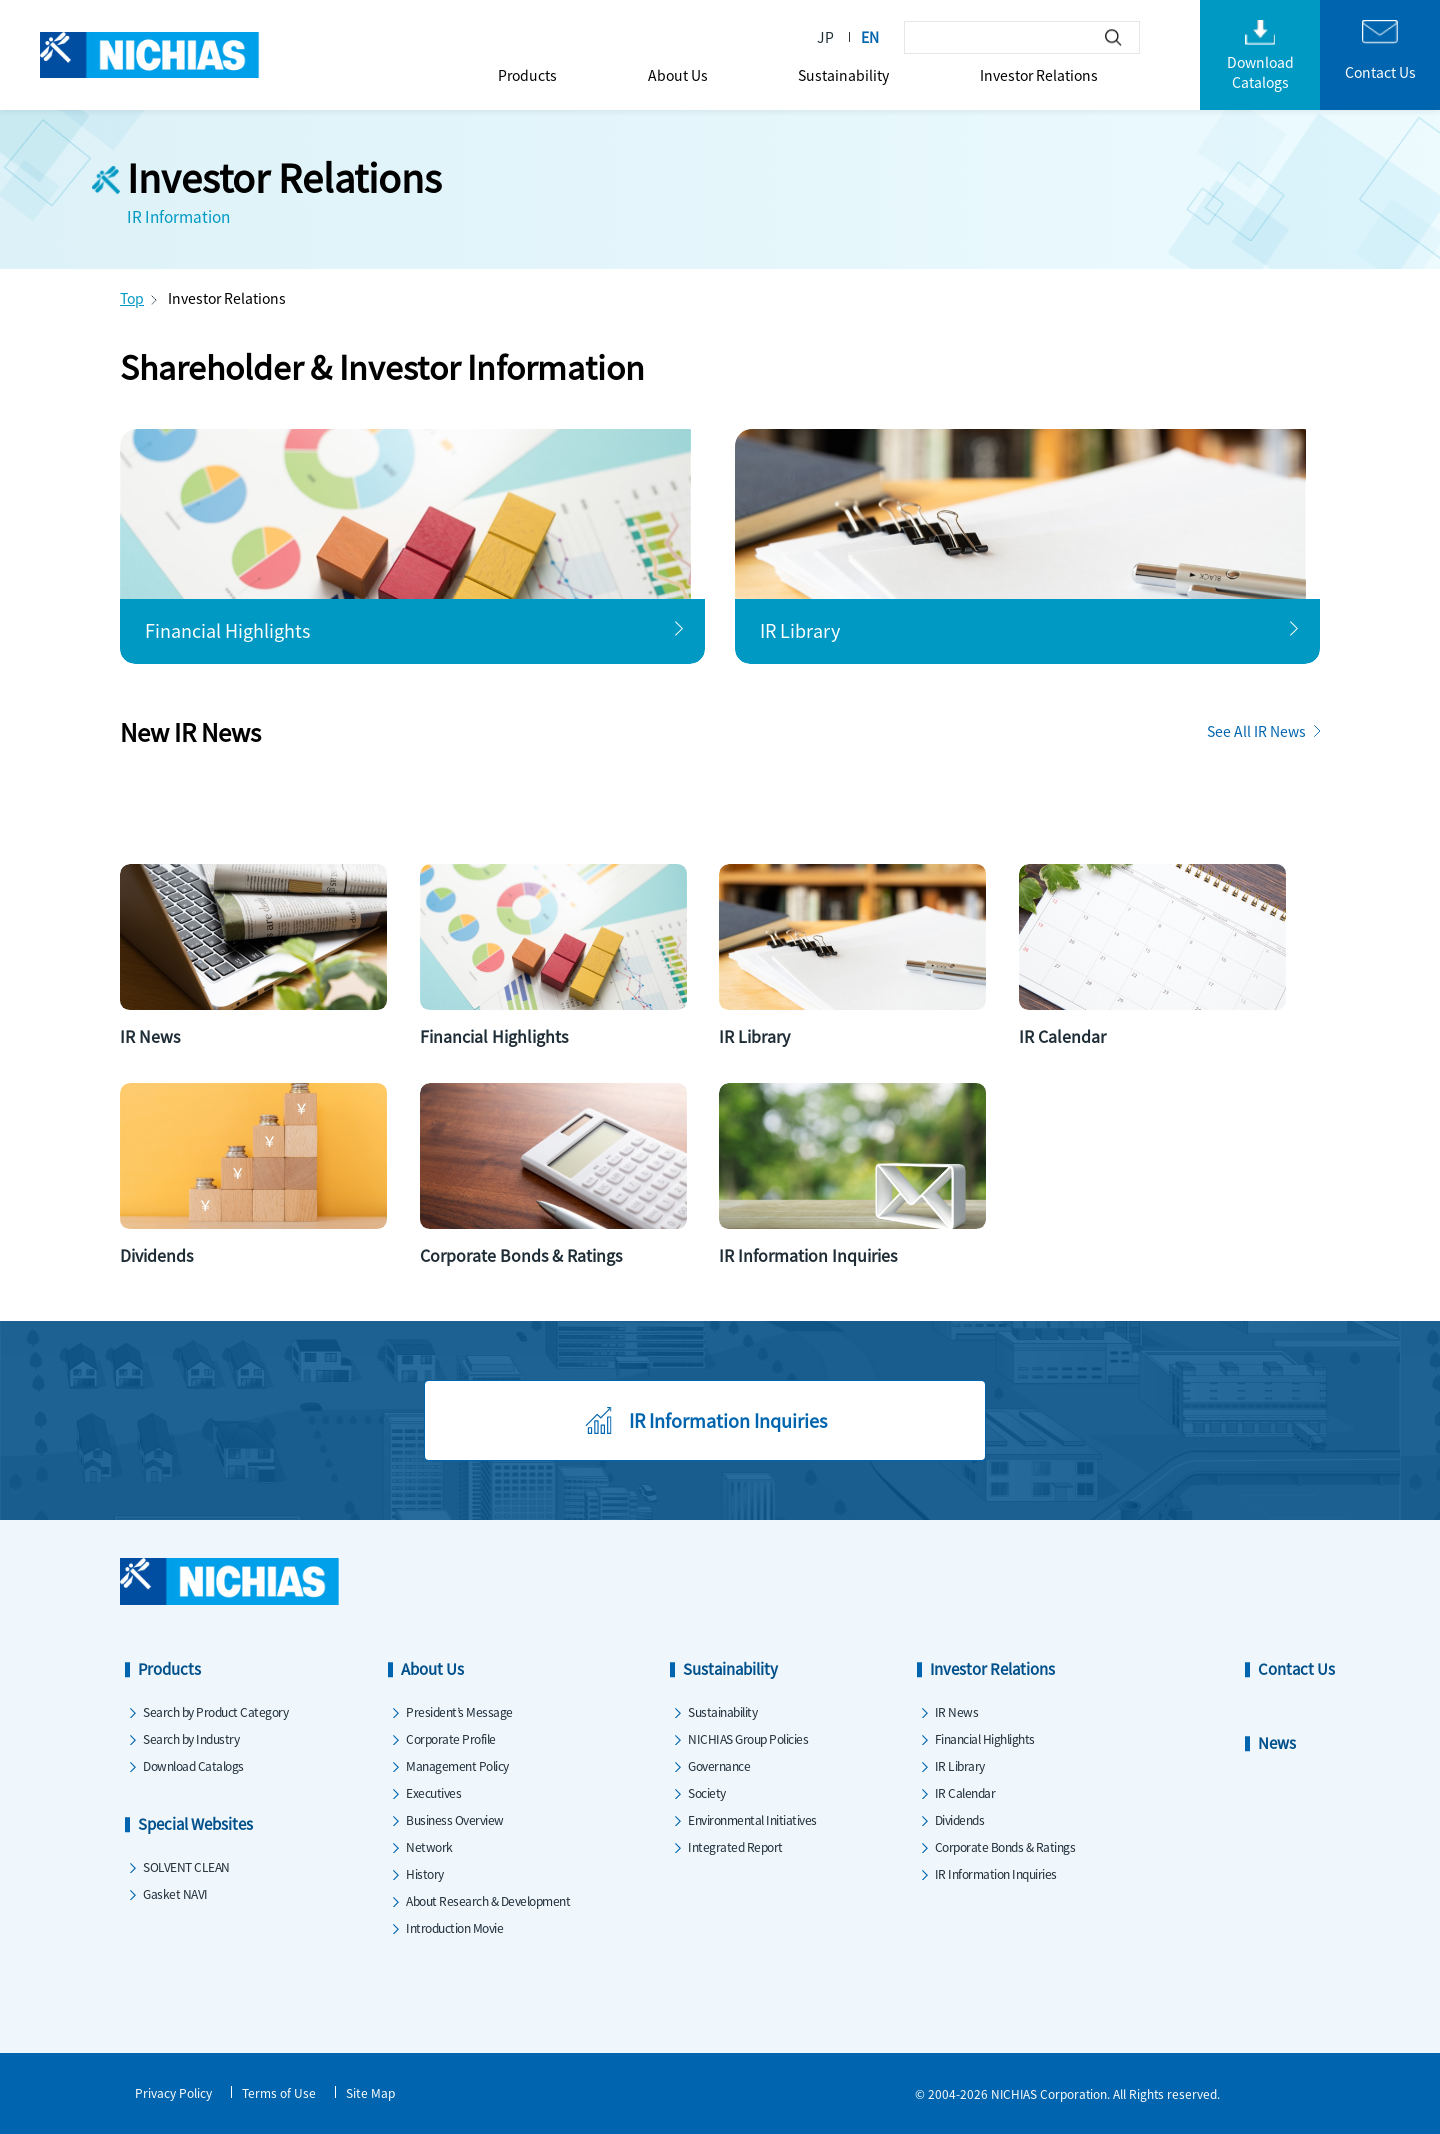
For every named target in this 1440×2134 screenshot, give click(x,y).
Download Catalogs (193, 1765)
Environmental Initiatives (752, 1819)
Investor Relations (1039, 75)
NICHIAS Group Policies (748, 1738)
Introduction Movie (454, 1927)
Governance (719, 1765)
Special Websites (195, 1823)
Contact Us (1296, 1668)
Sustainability (843, 75)
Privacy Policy (173, 2092)
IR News (957, 1711)
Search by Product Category (215, 1711)
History (425, 1873)
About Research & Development (488, 1900)
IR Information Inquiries (996, 1873)
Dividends (960, 1819)
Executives (433, 1792)
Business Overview (455, 1819)
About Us (678, 75)
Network (429, 1846)
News (1277, 1742)
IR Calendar (965, 1792)
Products (527, 75)
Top (132, 298)
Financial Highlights (985, 1738)
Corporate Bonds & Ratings (1005, 1846)
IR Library (960, 1765)
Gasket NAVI (175, 1893)
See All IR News (1256, 731)
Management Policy (457, 1765)
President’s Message (459, 1711)
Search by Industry (191, 1738)
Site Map (370, 2092)
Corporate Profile (451, 1738)
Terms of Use (279, 2092)
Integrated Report (735, 1846)
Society (707, 1792)
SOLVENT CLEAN (186, 1866)
